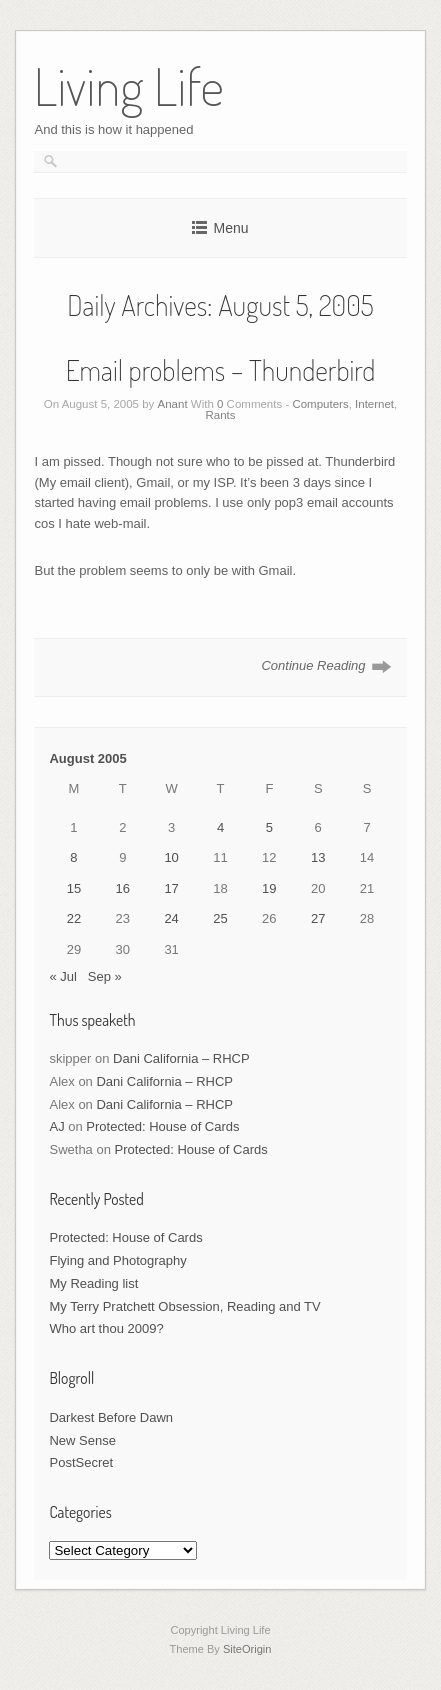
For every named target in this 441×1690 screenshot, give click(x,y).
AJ (56, 1126)
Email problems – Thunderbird (221, 370)
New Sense (82, 1440)
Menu (230, 228)
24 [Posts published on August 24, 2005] (171, 918)
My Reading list (93, 1283)
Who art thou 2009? (106, 1328)
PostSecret (81, 1462)
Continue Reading (313, 665)
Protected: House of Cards (162, 1126)
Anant (173, 404)
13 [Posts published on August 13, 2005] (318, 857)
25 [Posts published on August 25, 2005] (220, 918)
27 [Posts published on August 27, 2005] (318, 918)
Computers (320, 404)
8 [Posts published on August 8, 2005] (73, 857)
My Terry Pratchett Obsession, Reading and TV (184, 1306)
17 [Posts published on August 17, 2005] (171, 888)
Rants (220, 415)
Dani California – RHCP (181, 1058)
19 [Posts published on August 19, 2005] (269, 888)
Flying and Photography (117, 1260)
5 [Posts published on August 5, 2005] (269, 827)
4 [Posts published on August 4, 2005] (220, 827)
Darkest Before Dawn (111, 1417)
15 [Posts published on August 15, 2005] (74, 888)
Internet (374, 404)
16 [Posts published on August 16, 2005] (123, 888)
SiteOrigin (247, 1649)
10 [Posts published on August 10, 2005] (171, 857)
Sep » (105, 976)
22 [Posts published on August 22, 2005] (74, 918)
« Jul (62, 976)
